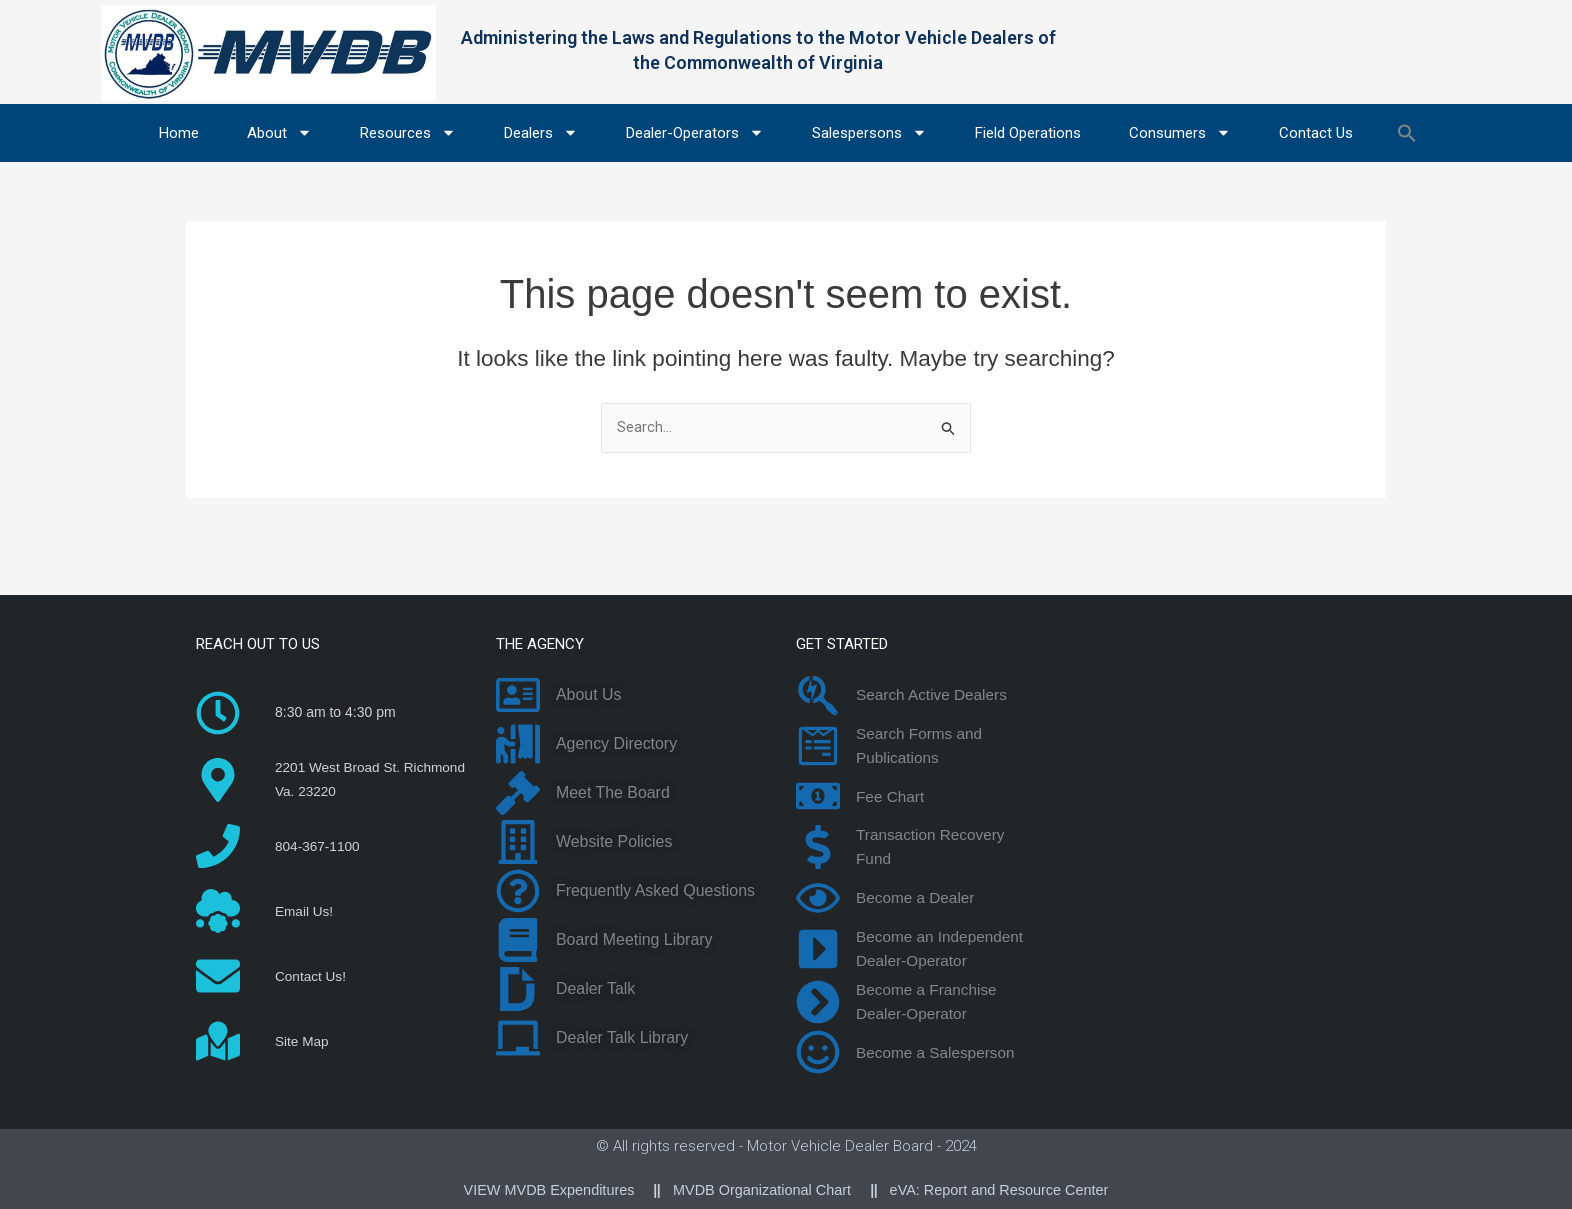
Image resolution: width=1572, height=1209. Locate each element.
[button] (1407, 133)
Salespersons (869, 132)
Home (179, 133)
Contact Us (1316, 133)
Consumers (1180, 132)
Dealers (541, 132)
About (279, 132)
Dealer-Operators (695, 132)
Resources (408, 132)
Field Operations (1028, 133)
